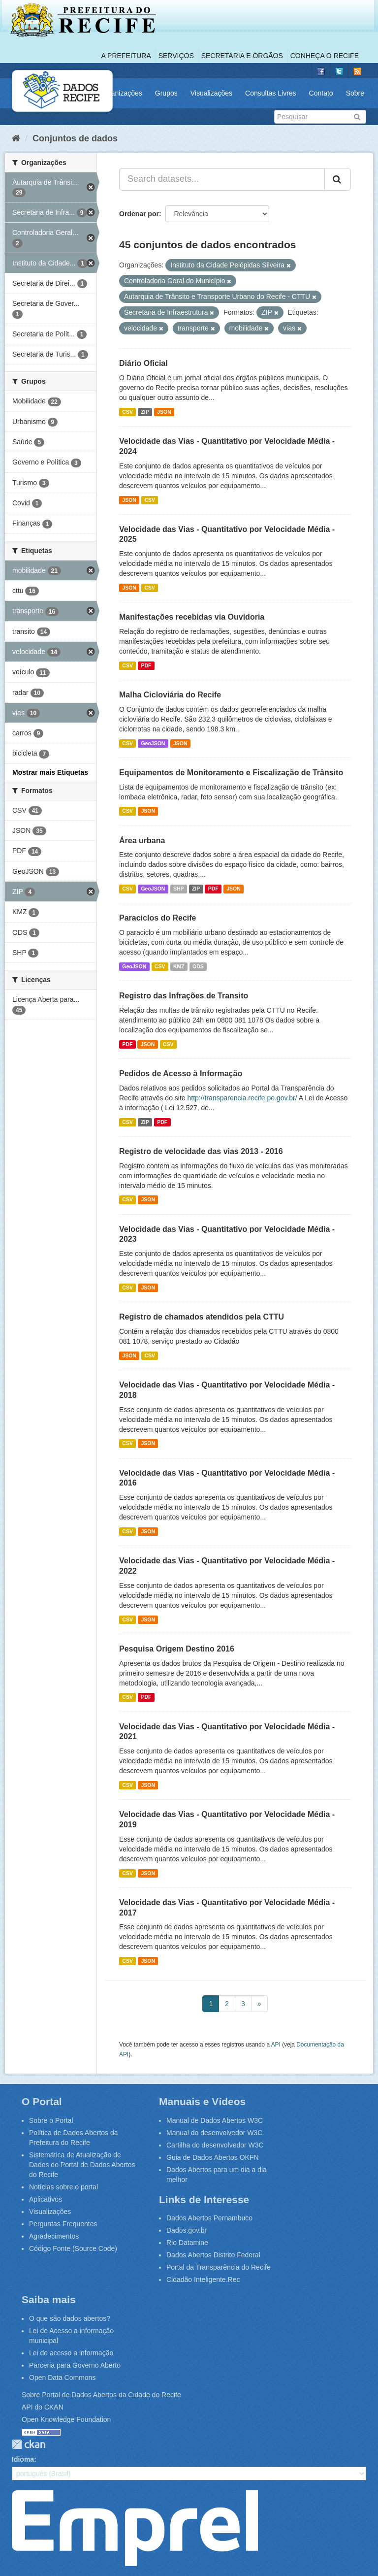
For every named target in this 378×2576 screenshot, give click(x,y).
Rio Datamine (187, 2242)
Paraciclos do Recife (157, 918)
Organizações (120, 93)
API (276, 2044)
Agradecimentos (54, 2236)
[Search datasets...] (222, 179)
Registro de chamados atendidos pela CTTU (201, 1317)
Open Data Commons (62, 2377)
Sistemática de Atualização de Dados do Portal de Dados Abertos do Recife (82, 2165)
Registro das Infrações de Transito (183, 995)
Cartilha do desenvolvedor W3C (215, 2145)
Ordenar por (139, 214)
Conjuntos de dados (75, 138)
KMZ (179, 966)
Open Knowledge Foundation (66, 2419)
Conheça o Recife (324, 56)
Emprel (135, 2528)
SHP (178, 889)
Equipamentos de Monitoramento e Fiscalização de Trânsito (231, 772)
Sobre (355, 93)
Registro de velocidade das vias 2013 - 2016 (201, 1151)
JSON (164, 412)
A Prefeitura (126, 56)
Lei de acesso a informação (71, 2353)
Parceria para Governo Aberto (75, 2365)
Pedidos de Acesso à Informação (180, 1073)
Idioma (23, 2459)
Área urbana (142, 840)
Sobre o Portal (51, 2120)
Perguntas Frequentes (63, 2224)
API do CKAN (42, 2407)
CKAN (28, 2444)
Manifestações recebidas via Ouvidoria (191, 617)
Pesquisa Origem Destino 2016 (176, 1649)
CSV (127, 412)
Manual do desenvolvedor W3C (214, 2133)
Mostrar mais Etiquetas (50, 772)
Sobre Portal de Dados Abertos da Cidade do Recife (101, 2395)
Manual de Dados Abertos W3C (214, 2120)
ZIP (145, 412)
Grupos (166, 93)
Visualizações (211, 93)
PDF (146, 665)
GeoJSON (153, 743)
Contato (321, 93)
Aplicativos (45, 2199)
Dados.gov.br (186, 2230)
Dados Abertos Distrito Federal (213, 2255)
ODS (198, 966)
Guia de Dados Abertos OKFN (212, 2157)
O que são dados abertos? (69, 2318)
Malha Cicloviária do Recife (170, 695)
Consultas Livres (270, 93)
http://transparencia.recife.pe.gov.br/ (242, 1098)
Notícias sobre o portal (63, 2187)
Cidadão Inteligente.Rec (203, 2279)
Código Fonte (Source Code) (73, 2248)
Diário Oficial (143, 363)
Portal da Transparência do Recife (218, 2267)
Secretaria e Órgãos (242, 56)
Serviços (176, 56)
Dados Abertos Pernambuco (209, 2218)
